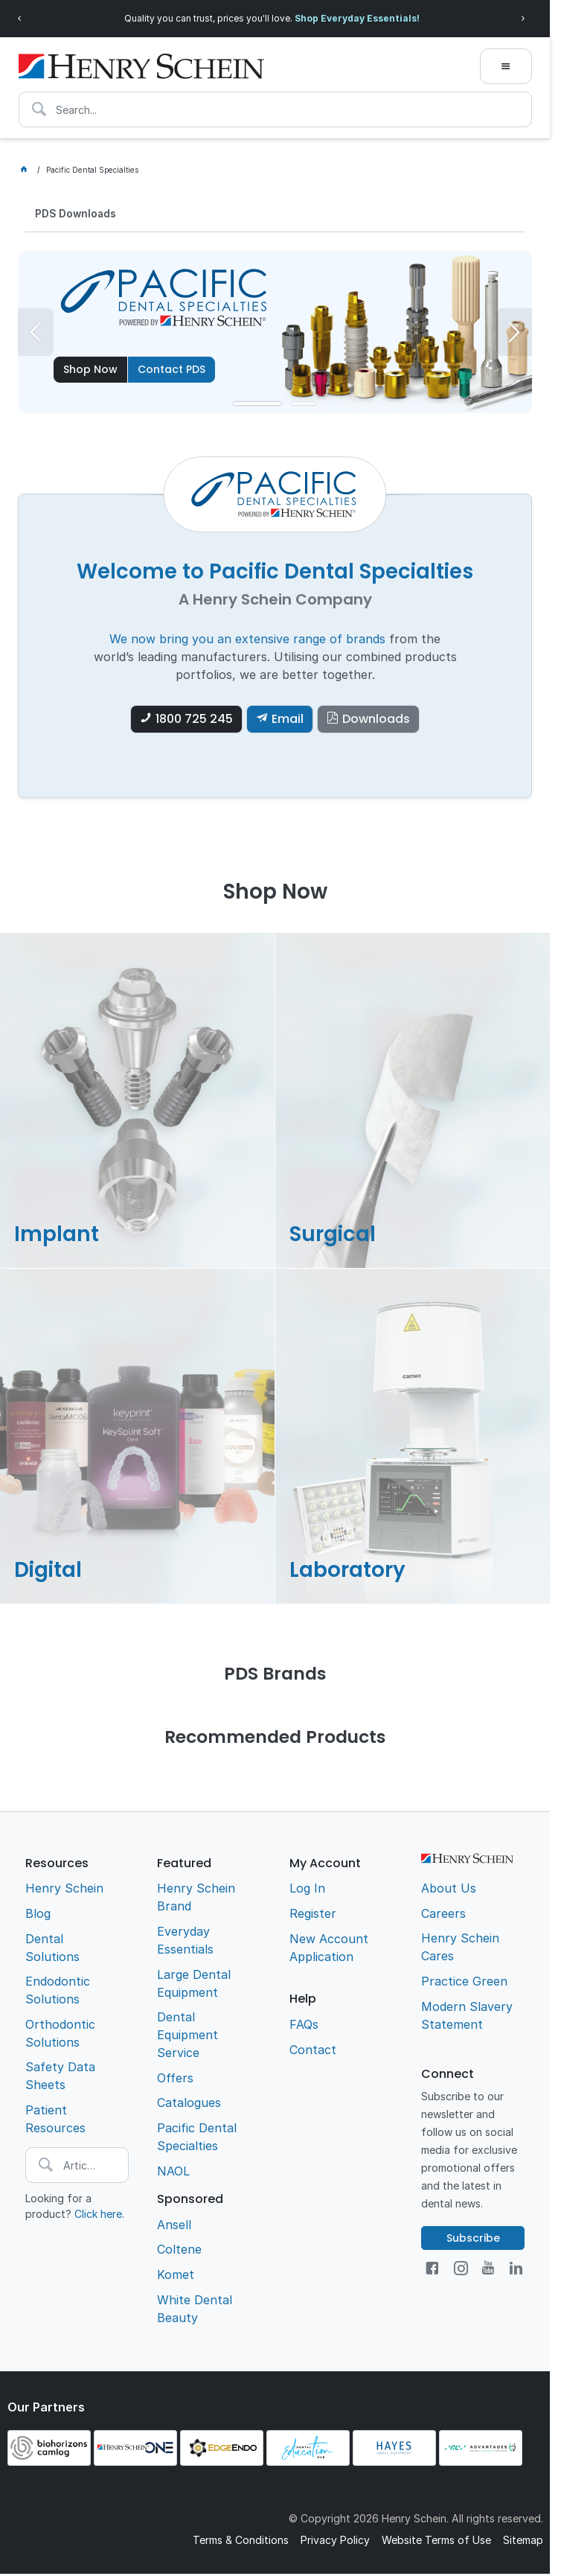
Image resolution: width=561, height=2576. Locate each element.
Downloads (376, 719)
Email (288, 719)
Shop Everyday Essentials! (357, 18)
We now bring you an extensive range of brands (247, 639)
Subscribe (473, 2238)
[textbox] (275, 109)
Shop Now (90, 370)
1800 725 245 (194, 719)
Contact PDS (171, 370)
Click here (98, 2214)
